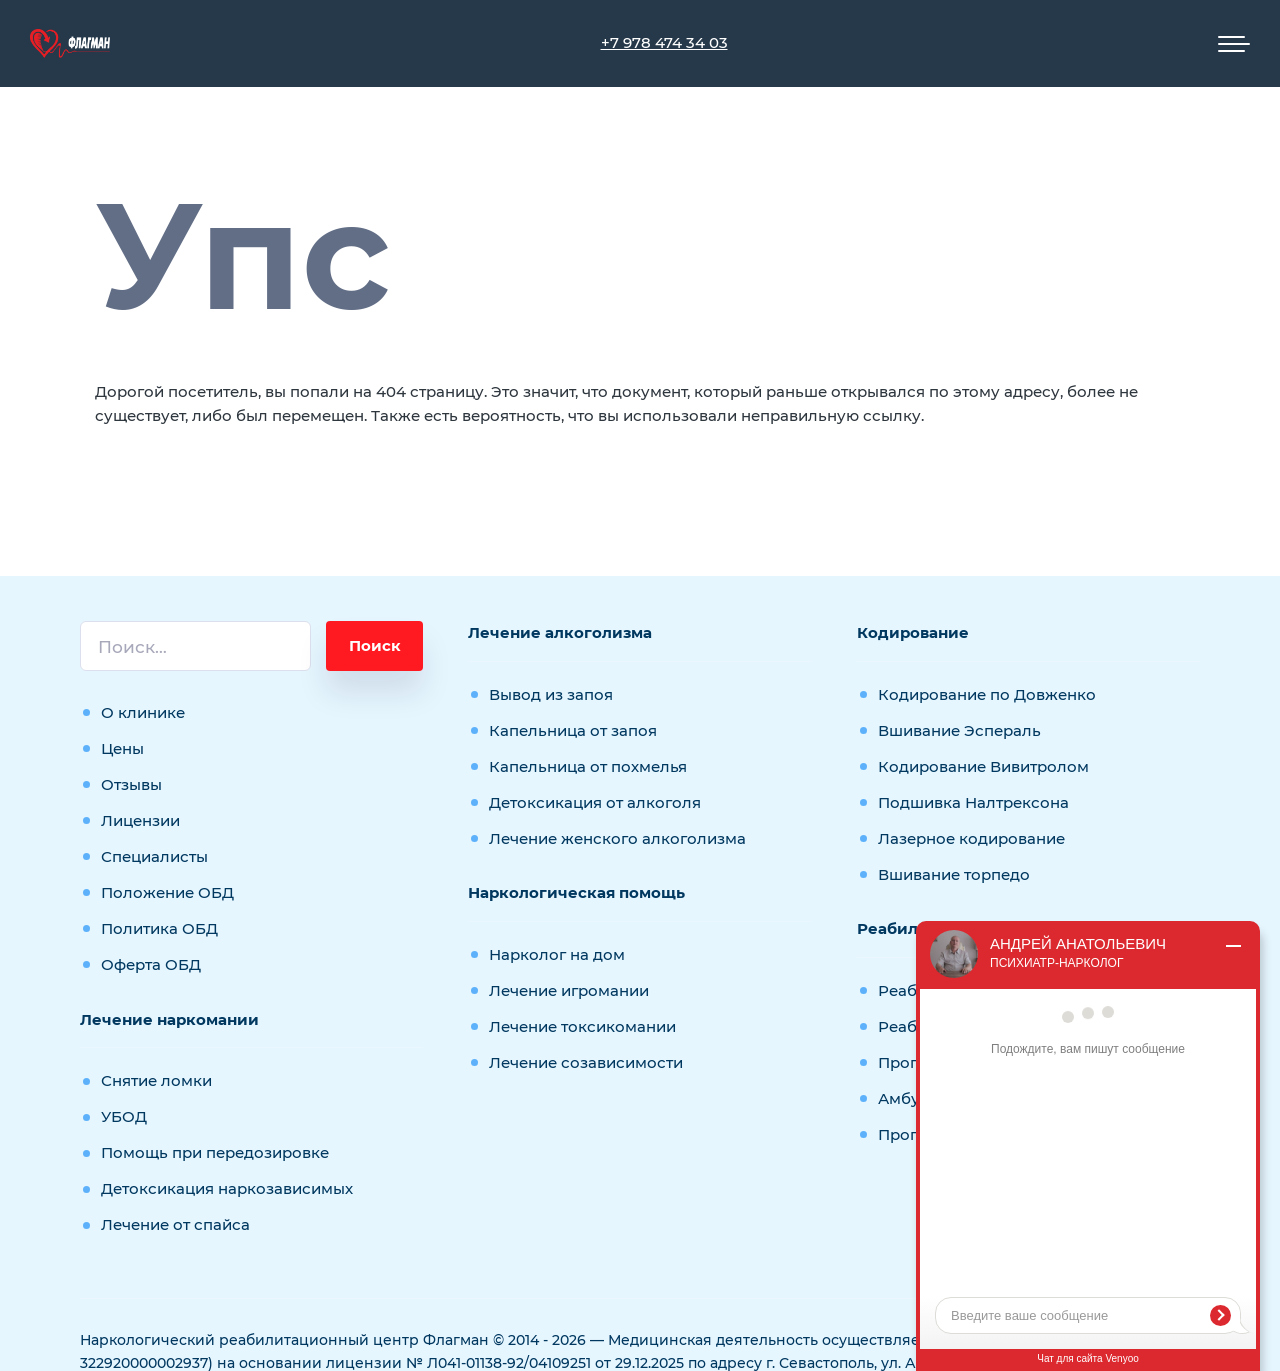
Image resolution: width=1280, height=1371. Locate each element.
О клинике (143, 712)
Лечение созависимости (586, 1062)
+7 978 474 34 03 (664, 42)
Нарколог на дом (557, 954)
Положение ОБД (167, 892)
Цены (122, 748)
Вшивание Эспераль (959, 730)
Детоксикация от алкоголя (595, 802)
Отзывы (131, 784)
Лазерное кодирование (971, 838)
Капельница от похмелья (588, 766)
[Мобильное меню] (1234, 44)
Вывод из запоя (551, 694)
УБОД (124, 1116)
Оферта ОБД (151, 964)
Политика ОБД (159, 928)
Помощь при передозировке (215, 1152)
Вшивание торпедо (954, 874)
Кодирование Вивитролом (983, 766)
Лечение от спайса (175, 1224)
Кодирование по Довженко (987, 694)
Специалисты (154, 856)
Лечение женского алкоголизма (617, 838)
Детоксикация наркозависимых (227, 1188)
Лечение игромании (569, 990)
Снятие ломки (156, 1080)
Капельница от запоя (573, 730)
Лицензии (140, 820)
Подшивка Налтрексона (973, 802)
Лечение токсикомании (582, 1026)
